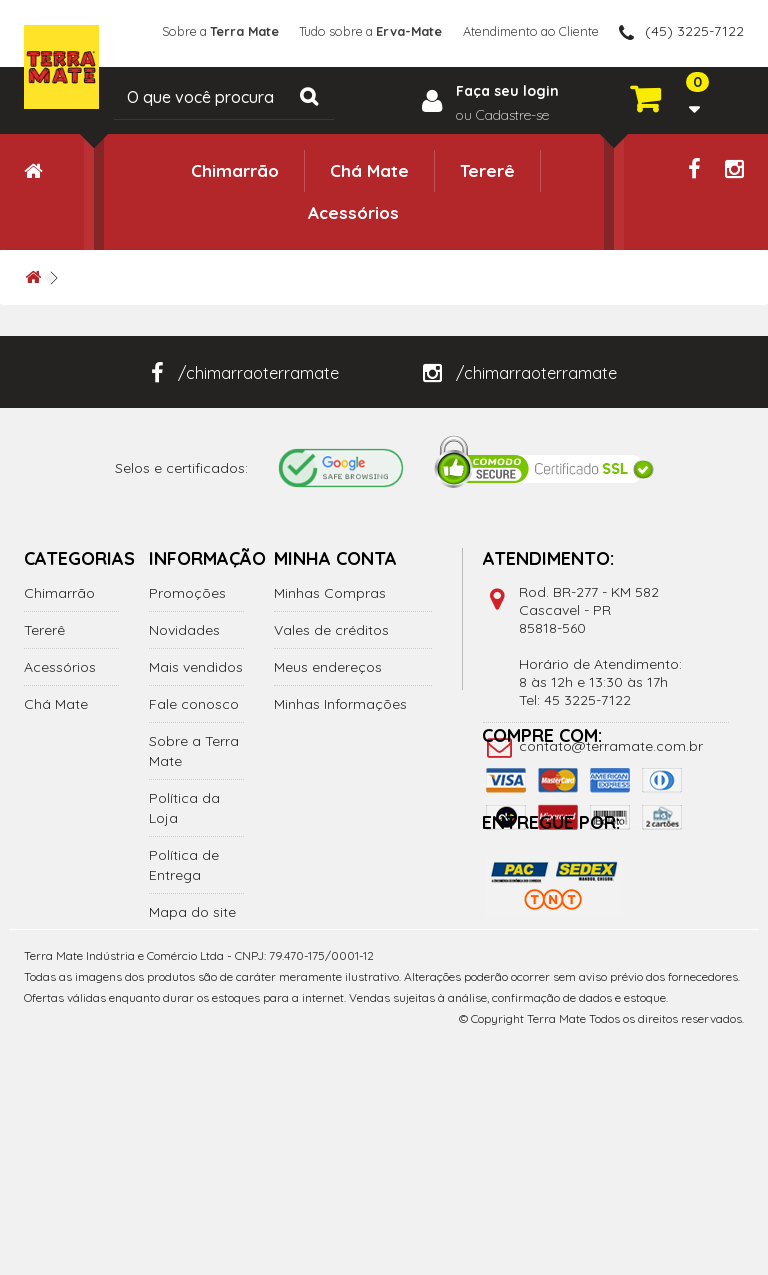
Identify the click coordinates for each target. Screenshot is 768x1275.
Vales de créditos (331, 630)
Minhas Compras (330, 593)
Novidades (184, 630)
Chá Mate (369, 170)
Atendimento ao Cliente (524, 31)
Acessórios (353, 212)
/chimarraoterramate (245, 373)
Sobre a (186, 31)
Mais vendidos (196, 667)
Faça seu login (507, 91)
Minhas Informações (340, 704)
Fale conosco (194, 704)
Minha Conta (335, 558)
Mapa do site (192, 912)
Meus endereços (328, 667)
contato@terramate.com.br (611, 746)
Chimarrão (235, 170)
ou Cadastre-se (502, 115)
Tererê (487, 170)
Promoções (187, 593)
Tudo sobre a (350, 31)
